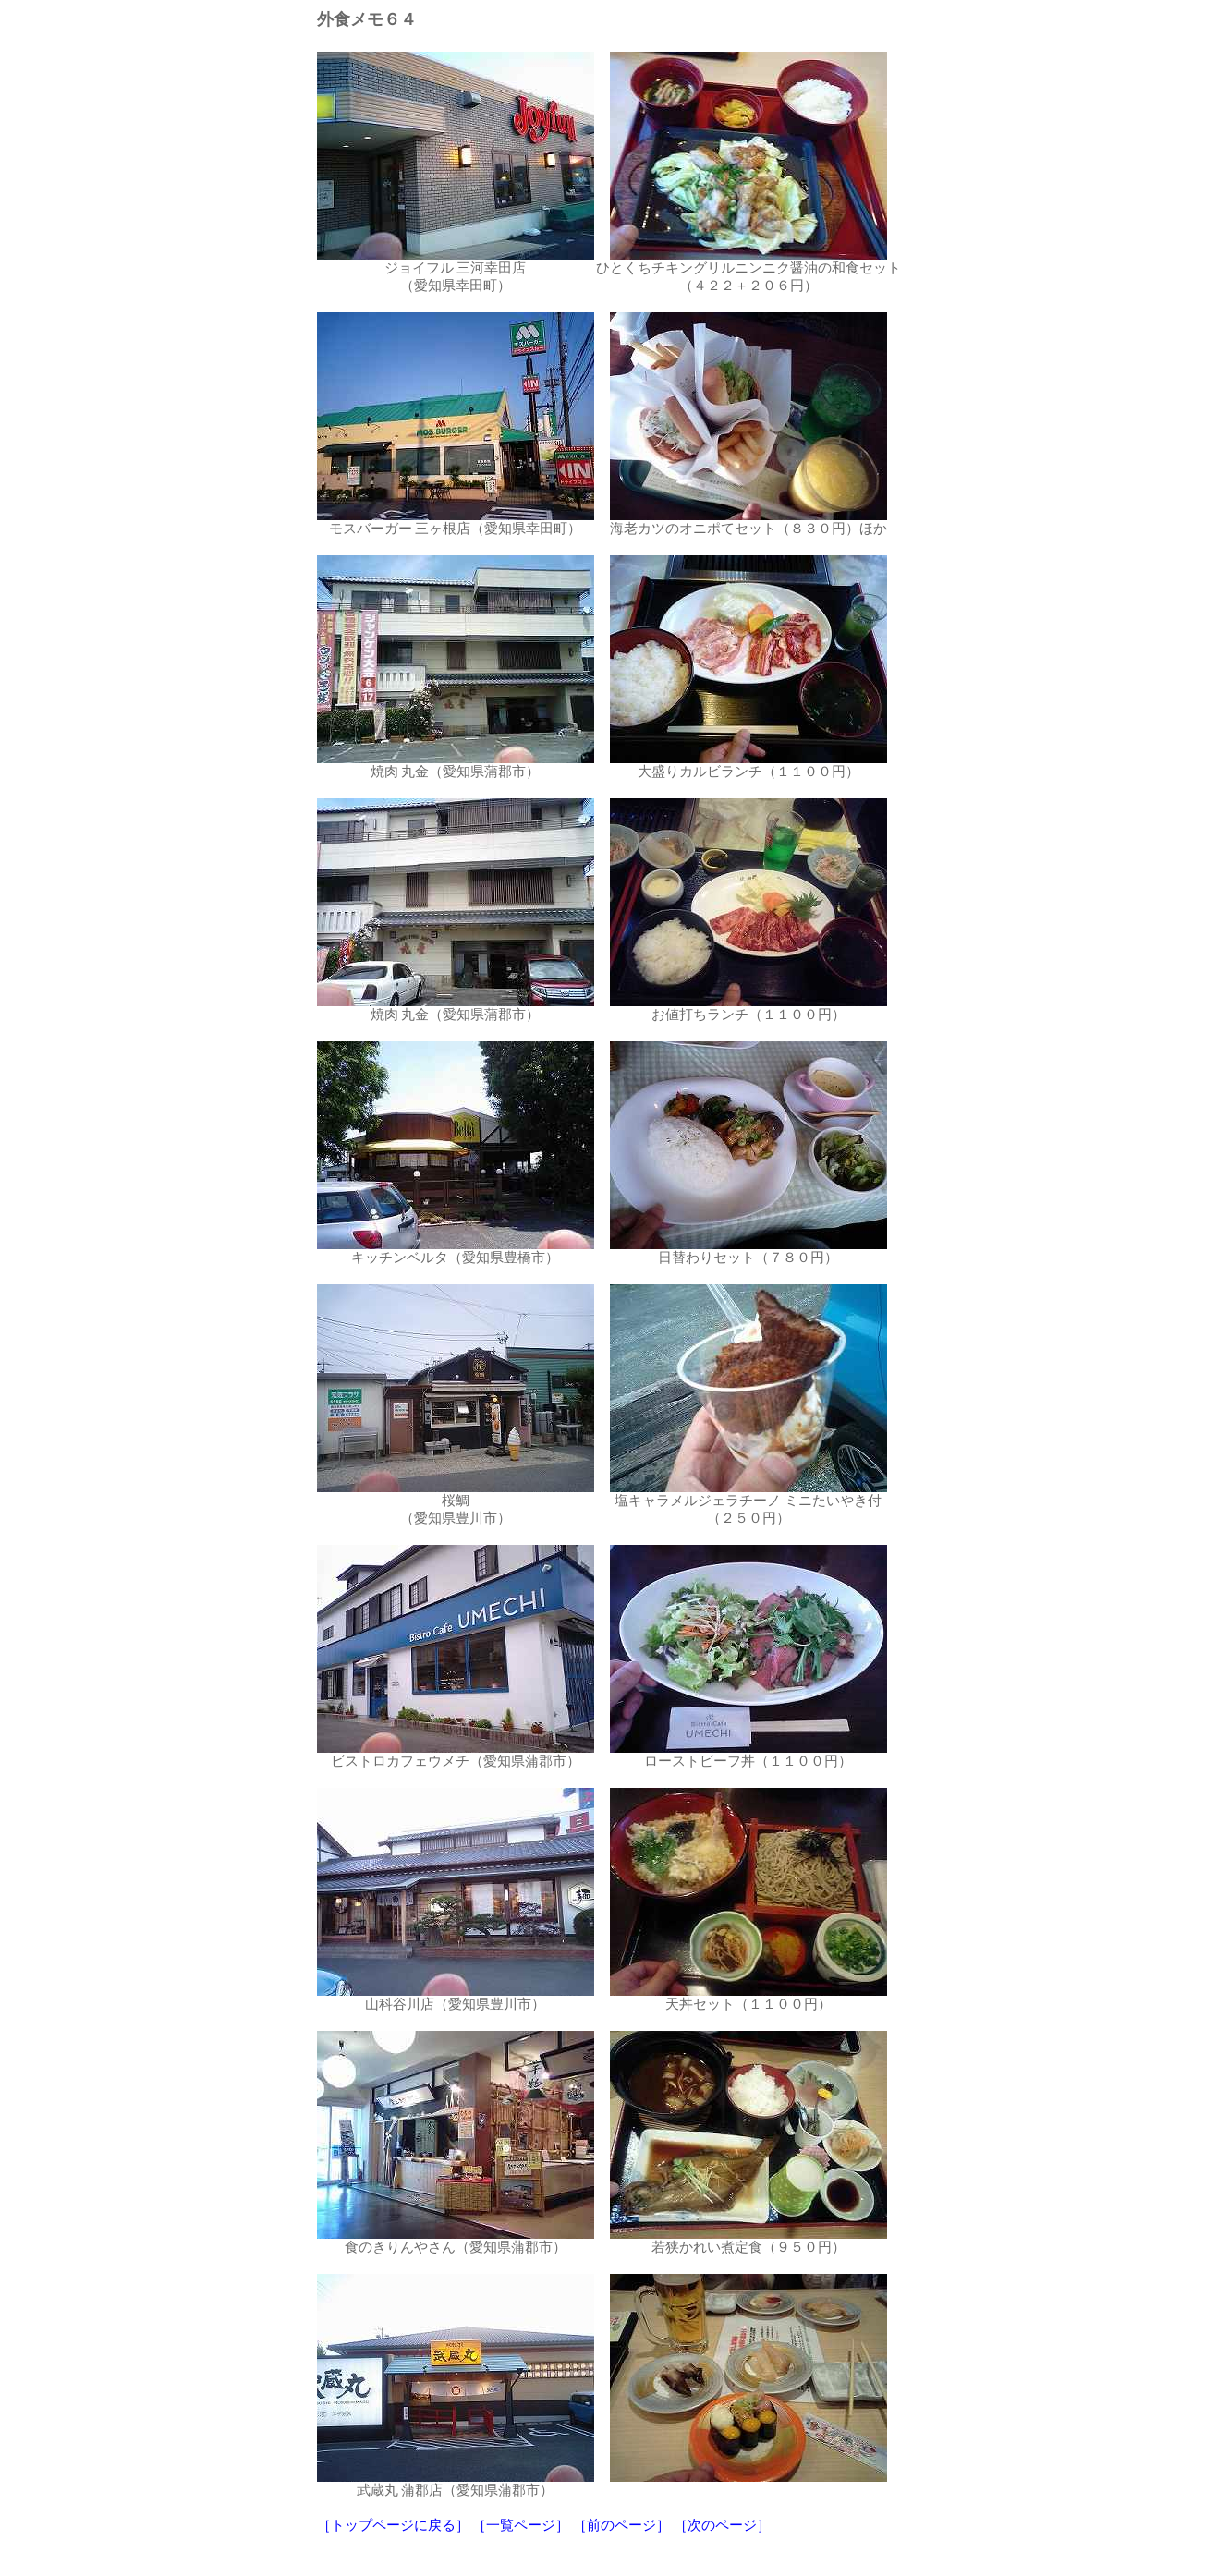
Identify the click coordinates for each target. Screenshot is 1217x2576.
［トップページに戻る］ (393, 2525)
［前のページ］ (621, 2525)
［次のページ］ (722, 2525)
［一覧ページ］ (520, 2525)
